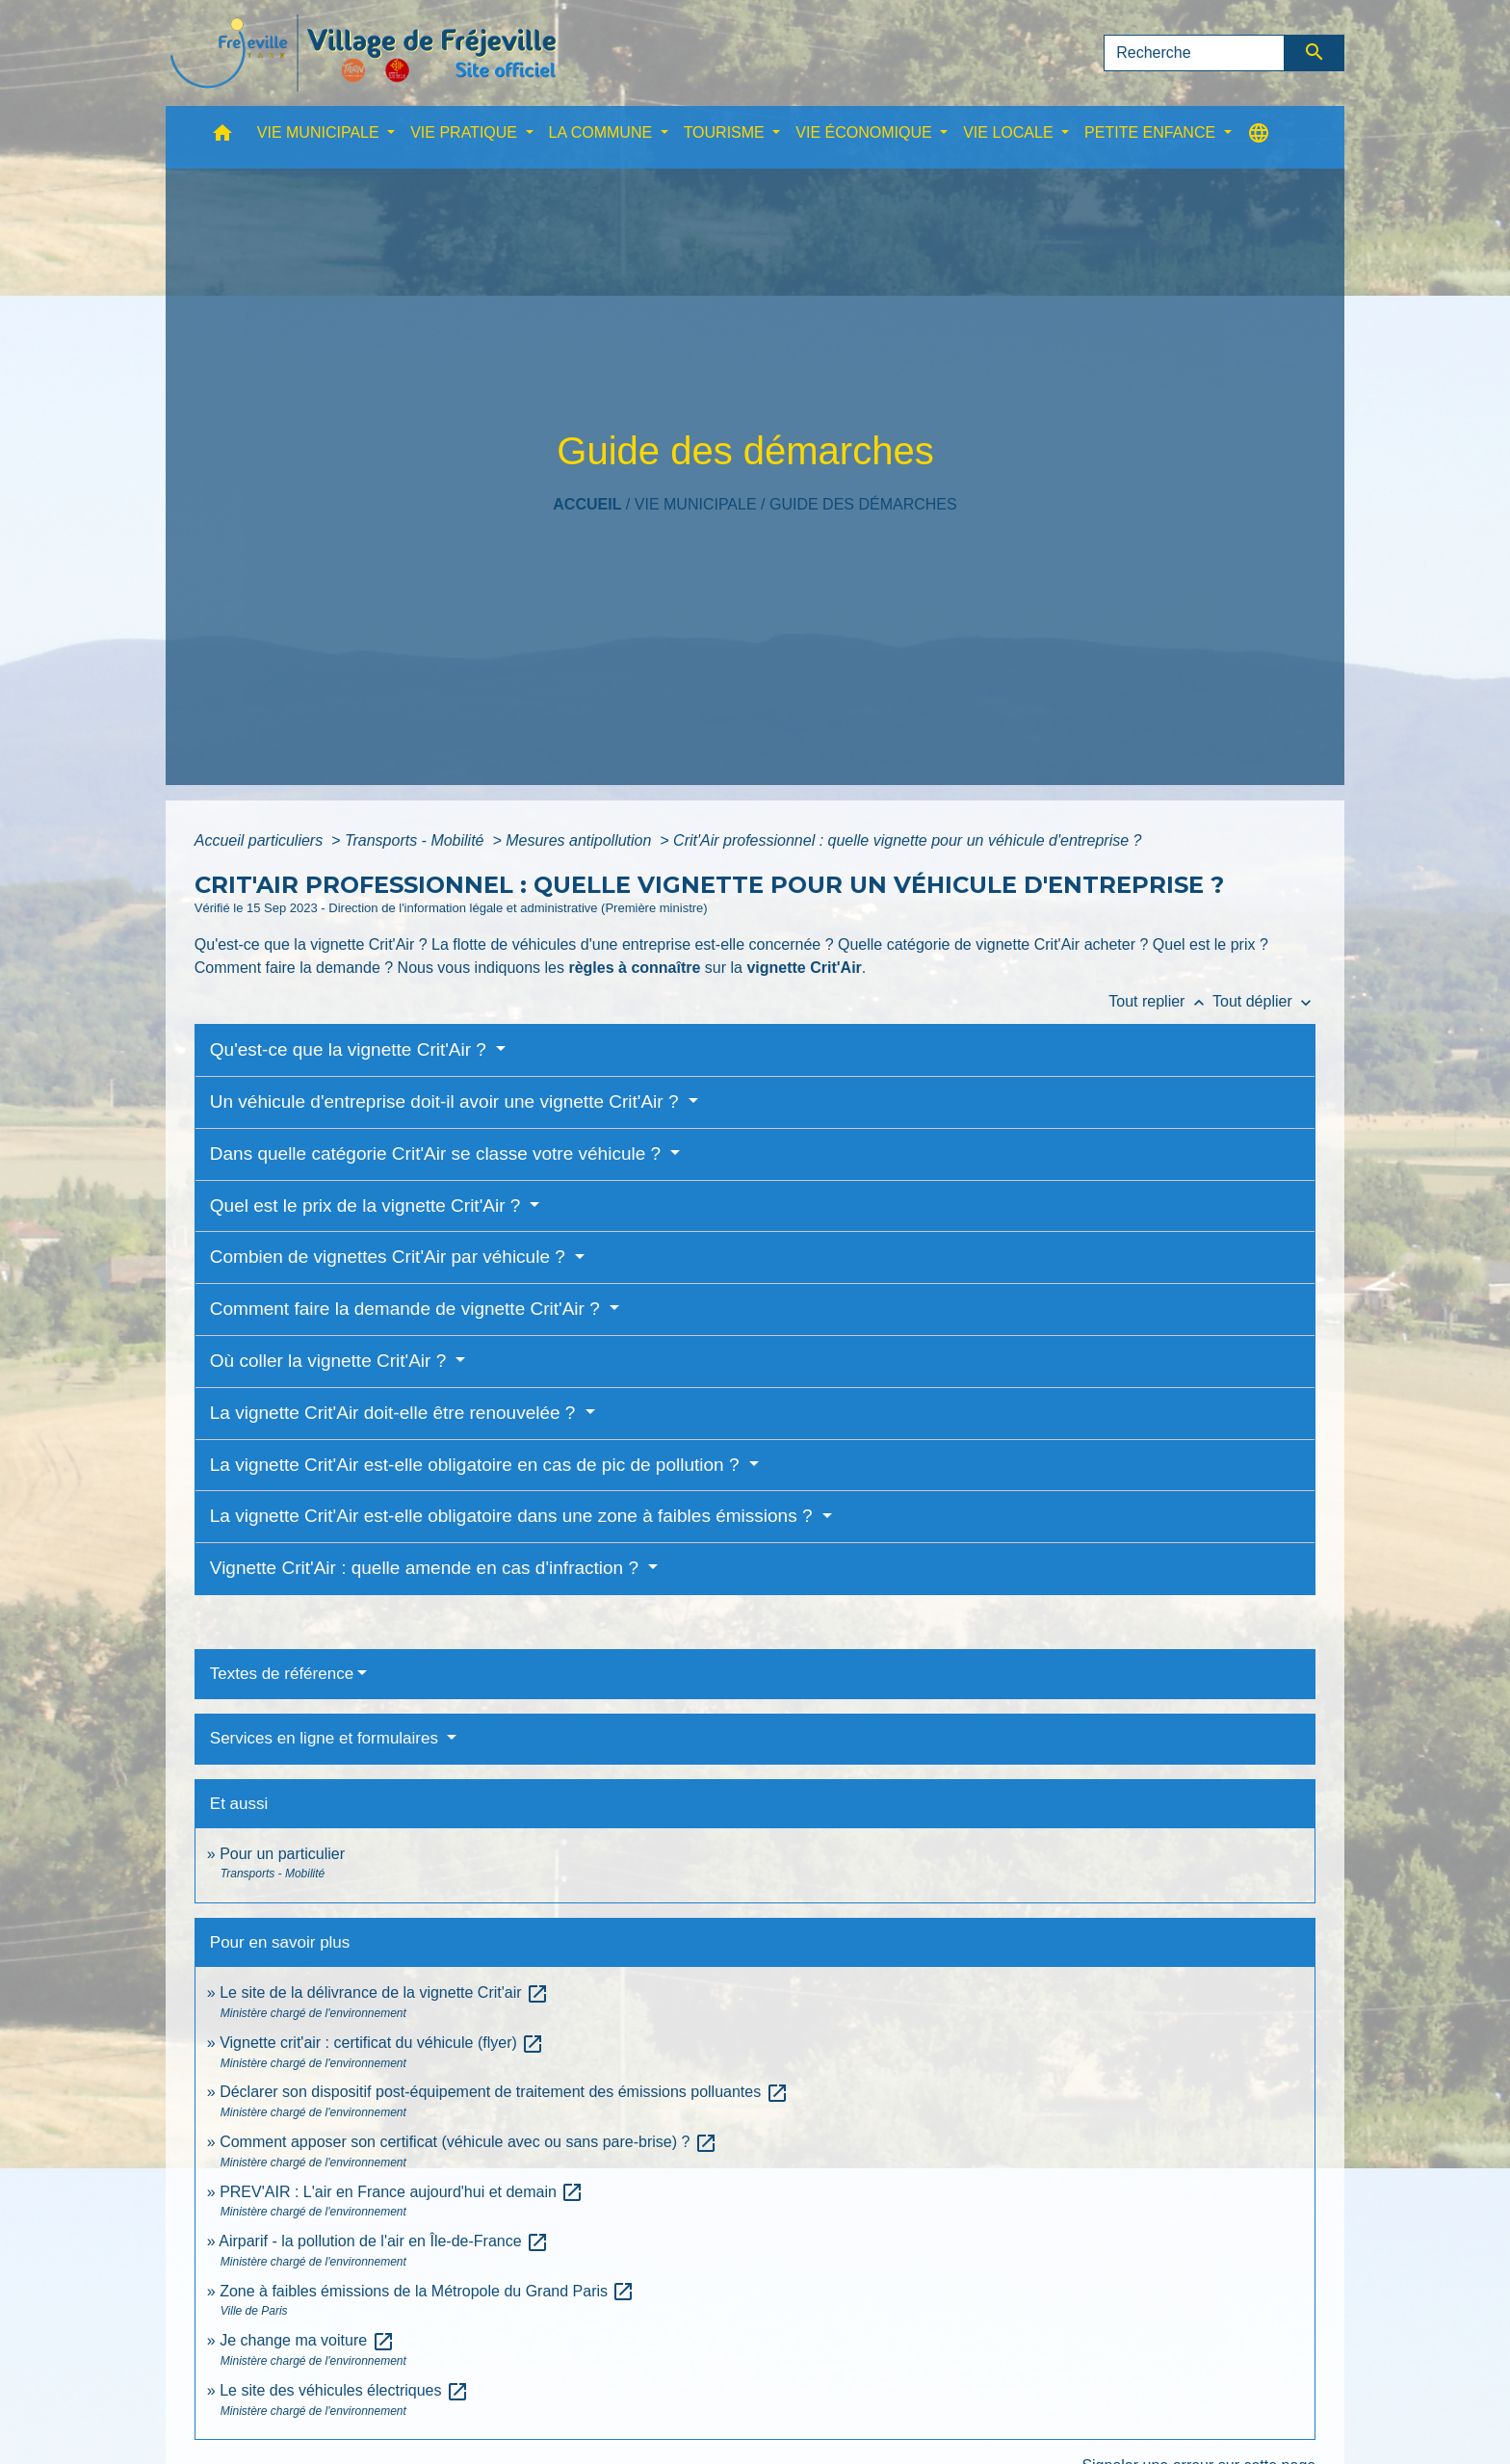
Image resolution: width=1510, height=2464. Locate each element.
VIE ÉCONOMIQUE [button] (865, 132)
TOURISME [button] (726, 132)
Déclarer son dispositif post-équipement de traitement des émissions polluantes (504, 2092)
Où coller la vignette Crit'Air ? (331, 1360)
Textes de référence (281, 1674)
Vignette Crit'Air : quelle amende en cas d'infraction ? (427, 1568)
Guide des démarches (863, 504)
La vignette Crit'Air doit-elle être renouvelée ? (395, 1412)
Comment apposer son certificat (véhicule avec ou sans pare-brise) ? (468, 2142)
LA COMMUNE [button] (603, 132)
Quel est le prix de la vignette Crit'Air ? (368, 1205)
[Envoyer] (1315, 53)
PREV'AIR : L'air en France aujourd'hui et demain (402, 2192)
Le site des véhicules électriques (344, 2390)
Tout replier (1160, 1001)
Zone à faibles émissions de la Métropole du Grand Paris (427, 2291)
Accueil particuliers (261, 840)
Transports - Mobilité (416, 840)
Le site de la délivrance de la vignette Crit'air (384, 1992)
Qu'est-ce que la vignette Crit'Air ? (350, 1049)
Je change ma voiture (307, 2340)
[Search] (1194, 53)
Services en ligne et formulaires (326, 1738)
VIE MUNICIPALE (696, 504)
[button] (222, 137)
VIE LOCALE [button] (1010, 132)
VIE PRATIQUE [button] (465, 132)
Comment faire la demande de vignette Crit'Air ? (407, 1308)
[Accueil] (363, 53)
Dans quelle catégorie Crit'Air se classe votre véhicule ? (438, 1153)
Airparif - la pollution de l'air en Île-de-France (384, 2241)
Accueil (587, 504)
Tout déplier (1263, 1001)
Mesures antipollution (581, 840)
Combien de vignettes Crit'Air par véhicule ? (390, 1256)
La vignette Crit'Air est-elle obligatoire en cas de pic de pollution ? (477, 1465)
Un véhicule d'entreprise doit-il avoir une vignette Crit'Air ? (447, 1101)
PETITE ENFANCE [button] (1151, 132)
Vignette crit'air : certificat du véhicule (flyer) (382, 2042)
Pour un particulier (282, 1854)
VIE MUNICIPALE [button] (320, 132)
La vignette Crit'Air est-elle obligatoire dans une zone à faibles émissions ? (514, 1516)
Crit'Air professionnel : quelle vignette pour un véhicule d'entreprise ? (907, 840)
